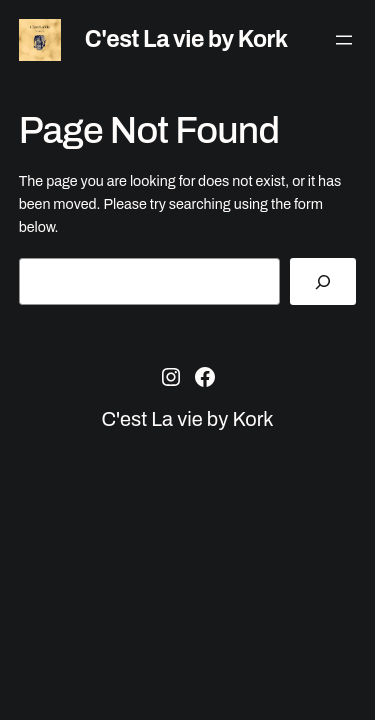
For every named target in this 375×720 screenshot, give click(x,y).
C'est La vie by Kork (186, 39)
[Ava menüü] (344, 40)
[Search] (323, 281)
